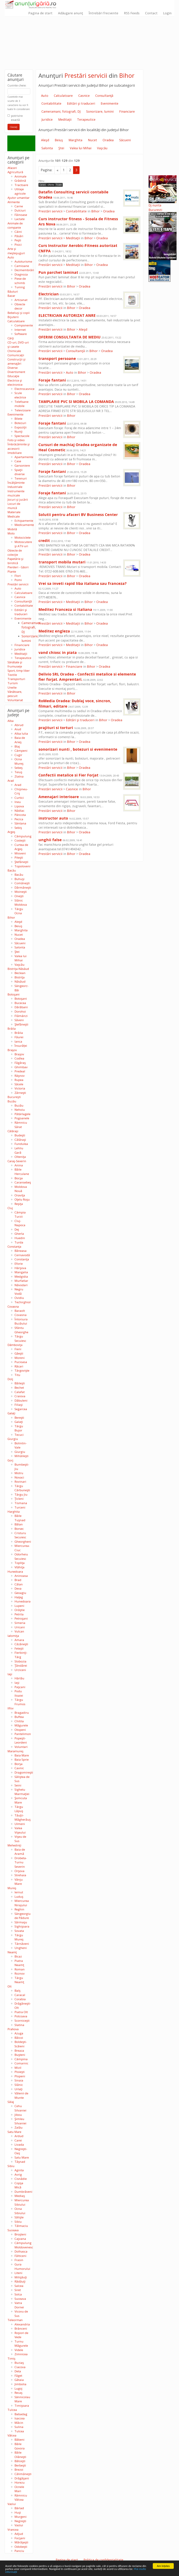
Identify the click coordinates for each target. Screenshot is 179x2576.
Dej (17, 1229)
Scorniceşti (22, 2021)
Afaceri (12, 168)
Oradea (108, 140)
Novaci (19, 1477)
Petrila (19, 1614)
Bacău (12, 870)
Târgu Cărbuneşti (22, 1488)
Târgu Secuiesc (20, 1338)
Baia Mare (22, 1755)
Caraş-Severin (17, 1161)
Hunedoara (15, 1572)
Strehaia (20, 1875)
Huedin (20, 1238)
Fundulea (21, 1144)
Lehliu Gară (19, 1150)
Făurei (19, 1037)
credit (44, 540)
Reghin (19, 1909)
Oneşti (19, 896)
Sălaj (11, 2102)
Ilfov (10, 1708)
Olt (10, 1986)
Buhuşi (19, 879)
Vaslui (12, 2504)
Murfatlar (21, 1281)
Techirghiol (23, 1302)
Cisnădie (21, 2179)
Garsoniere (22, 465)
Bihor (126, 75)
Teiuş (18, 772)
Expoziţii (21, 427)
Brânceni (21, 2328)
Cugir (18, 755)
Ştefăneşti (21, 862)
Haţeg (19, 1597)
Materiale (14, 512)
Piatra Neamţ (19, 1963)
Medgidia (21, 1276)
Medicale (14, 516)
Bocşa (19, 1178)
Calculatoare (63, 95)
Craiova (20, 1396)
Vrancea (13, 2530)
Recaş (18, 2393)
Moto (11, 533)
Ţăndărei (21, 1666)
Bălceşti (20, 2461)
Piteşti (19, 857)
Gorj (10, 1460)
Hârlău (19, 1678)
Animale (20, 176)
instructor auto (53, 818)
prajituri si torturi (55, 727)
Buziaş (19, 2363)
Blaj (17, 746)
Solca (18, 2294)
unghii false (50, 839)
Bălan (19, 1524)
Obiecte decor (20, 306)
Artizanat (21, 300)
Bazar (11, 296)
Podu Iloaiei (19, 1693)
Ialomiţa (13, 1636)
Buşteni (20, 2055)
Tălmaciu (21, 2226)
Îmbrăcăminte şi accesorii (19, 446)
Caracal (20, 1995)
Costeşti (20, 840)
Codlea (19, 1058)
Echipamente (24, 521)
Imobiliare (15, 453)
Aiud (18, 729)
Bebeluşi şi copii (19, 313)
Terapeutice (86, 119)
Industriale (15, 487)
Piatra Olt (21, 2012)
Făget (18, 2376)
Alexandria (22, 2324)
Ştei (61, 148)
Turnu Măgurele (21, 2343)
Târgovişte (22, 1370)
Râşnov (20, 1076)
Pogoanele (22, 1118)
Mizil (18, 2068)
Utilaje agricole (20, 191)
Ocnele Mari (19, 2489)
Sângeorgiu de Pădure (23, 1916)
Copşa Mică (19, 2185)
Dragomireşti (24, 1772)
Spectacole (22, 436)
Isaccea (20, 2418)
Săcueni (125, 140)
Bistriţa (20, 977)
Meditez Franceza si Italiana (65, 609)
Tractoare (21, 185)
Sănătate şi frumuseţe (15, 664)
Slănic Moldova (21, 902)
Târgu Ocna (19, 911)
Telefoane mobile (21, 404)
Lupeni (19, 1606)
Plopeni (20, 2076)
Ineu (18, 802)
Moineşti (21, 892)
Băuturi (13, 291)
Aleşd (45, 140)
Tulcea (12, 2410)
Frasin (19, 2260)
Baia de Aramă (20, 1851)
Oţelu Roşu (22, 1199)
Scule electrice (20, 395)
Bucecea (20, 1003)
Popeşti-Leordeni (21, 1740)
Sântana (20, 823)
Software (21, 334)
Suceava (13, 2230)
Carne (19, 206)
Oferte (51, 184)
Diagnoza (21, 274)
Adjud (19, 2534)
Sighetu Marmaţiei (22, 1791)
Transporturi (16, 679)
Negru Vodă (19, 1291)
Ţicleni (19, 1499)
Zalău (19, 2127)
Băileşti (20, 1383)
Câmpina (21, 2059)
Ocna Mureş (19, 761)
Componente (24, 325)
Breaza (19, 2051)
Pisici (18, 245)
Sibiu (11, 2166)
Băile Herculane (22, 1171)
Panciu (19, 2551)
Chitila (19, 1721)
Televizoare (23, 410)
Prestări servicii (86, 75)
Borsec (19, 1529)
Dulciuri (20, 210)
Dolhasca (21, 2251)
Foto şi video (16, 440)
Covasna (13, 1306)
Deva (18, 1588)
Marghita (75, 140)
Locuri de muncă (14, 506)
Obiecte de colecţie (15, 552)
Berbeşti (20, 2465)
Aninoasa (21, 1576)
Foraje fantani (52, 380)
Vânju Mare (19, 1881)
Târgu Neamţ (19, 1980)
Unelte (12, 687)
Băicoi (19, 2038)
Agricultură (15, 172)
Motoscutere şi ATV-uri (23, 544)
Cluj (10, 1208)
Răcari (19, 1366)
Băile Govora (20, 2446)
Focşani (20, 2538)
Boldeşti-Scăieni (21, 2044)
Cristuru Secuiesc (20, 1535)
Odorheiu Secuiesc (21, 1556)
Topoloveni (22, 866)
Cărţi (11, 338)
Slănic (19, 2085)
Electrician (48, 293)
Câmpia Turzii (20, 1214)
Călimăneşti (23, 2474)
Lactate (20, 219)
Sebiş (18, 828)
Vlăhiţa (19, 1567)
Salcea (19, 2286)
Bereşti (19, 1418)
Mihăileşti (21, 1456)
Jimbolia (20, 2384)
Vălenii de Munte (21, 2095)
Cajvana (20, 2239)
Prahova (13, 2029)
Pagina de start (67, 2560)
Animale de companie (15, 225)
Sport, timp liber (19, 671)
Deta (18, 2371)
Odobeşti (21, 2547)
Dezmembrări (24, 270)
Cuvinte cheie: (17, 85)
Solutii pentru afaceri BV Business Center (78, 514)
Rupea (19, 1080)
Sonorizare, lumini (100, 111)
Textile (12, 675)
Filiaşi (19, 1405)
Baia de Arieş (20, 740)
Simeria (20, 1623)
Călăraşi (13, 1131)
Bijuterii (13, 317)
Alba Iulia (21, 733)
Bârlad (19, 2508)
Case (18, 461)
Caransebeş (23, 1182)
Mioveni (20, 853)
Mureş (12, 1888)
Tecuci (19, 1435)
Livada (19, 2145)
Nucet (92, 140)
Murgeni (21, 2517)
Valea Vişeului (20, 1830)
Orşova (19, 1871)
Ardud (19, 2136)
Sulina (19, 2427)
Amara (19, 1640)
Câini (18, 232)
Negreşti (20, 2521)
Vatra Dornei (19, 2305)
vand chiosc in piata (57, 652)
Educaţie (13, 376)
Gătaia (19, 2380)
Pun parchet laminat (58, 272)
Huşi (18, 2512)
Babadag (21, 2414)
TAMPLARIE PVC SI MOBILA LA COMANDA (76, 401)
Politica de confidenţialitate (103, 2560)
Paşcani (20, 1687)
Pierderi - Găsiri (18, 567)
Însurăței (21, 1046)
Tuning (20, 287)
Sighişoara (22, 1926)
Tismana (21, 1503)
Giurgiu (13, 1439)
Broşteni (20, 2234)
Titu (17, 1375)
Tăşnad (20, 2162)
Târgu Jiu (21, 1494)
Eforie (19, 1264)
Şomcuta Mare (21, 1800)
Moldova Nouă (21, 1189)
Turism (13, 683)
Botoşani (14, 994)
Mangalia (21, 1272)
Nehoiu (20, 1110)
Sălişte (19, 2217)
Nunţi (19, 431)
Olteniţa (20, 1157)
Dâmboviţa (15, 1345)
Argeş (11, 832)
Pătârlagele (22, 1114)
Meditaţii (64, 119)
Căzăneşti (21, 1644)
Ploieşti (20, 2072)
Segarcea (21, 1409)
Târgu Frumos (20, 1702)
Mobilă (12, 529)
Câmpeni (21, 751)
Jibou (18, 2115)
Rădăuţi (20, 2281)
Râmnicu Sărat (21, 1125)
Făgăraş (20, 1063)
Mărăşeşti (21, 2542)
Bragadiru (22, 1713)
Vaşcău (102, 148)
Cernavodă (22, 1255)
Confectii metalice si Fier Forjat (68, 775)
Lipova (19, 806)
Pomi (18, 580)
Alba (10, 721)
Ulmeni (20, 1824)
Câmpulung (23, 836)
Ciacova (20, 2367)
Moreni (20, 1358)
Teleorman (15, 2320)
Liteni (18, 2273)
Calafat (20, 1392)
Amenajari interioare (58, 796)
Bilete (18, 419)
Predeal (20, 1071)
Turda (19, 1242)
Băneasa (21, 1251)
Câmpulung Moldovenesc (24, 2245)
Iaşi (10, 1674)
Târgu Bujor (19, 1428)
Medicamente (24, 525)
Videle (19, 2350)
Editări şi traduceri (81, 103)
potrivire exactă (15, 118)
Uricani (20, 1627)
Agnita (19, 2170)
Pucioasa (21, 1362)
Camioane (22, 266)
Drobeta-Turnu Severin (21, 1862)
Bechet (19, 1388)
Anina (19, 1165)
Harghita (14, 1512)
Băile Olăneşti (20, 2454)
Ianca (18, 1041)
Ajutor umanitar (19, 198)
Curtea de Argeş (21, 847)
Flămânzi (21, 1016)
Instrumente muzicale (16, 493)
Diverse (13, 368)
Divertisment (16, 372)
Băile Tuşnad (20, 1518)
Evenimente (109, 103)
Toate (59, 184)
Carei (18, 2140)
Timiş (11, 2358)
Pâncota (20, 815)
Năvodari (21, 1285)
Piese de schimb (20, 281)
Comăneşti (22, 883)
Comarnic (21, 2063)
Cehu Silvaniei (20, 2108)
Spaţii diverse (20, 472)
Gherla (19, 1234)
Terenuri (21, 478)
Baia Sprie (22, 1759)
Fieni (18, 1349)
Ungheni (21, 1948)
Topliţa (20, 1563)
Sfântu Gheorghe (21, 1330)
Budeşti (20, 1135)
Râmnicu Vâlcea (21, 2497)
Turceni (20, 1507)
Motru (19, 1473)
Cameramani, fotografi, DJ (61, 111)
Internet (20, 330)
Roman (20, 1969)
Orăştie (20, 1610)
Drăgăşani (22, 2478)
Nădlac (19, 811)
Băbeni (19, 2440)
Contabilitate (51, 103)
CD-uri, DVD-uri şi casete (18, 344)
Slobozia (20, 1661)
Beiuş (59, 140)
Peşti (18, 240)
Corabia (20, 1999)
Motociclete (23, 537)
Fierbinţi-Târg (21, 1655)
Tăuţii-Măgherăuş (23, 1817)
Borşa (19, 1764)
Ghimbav (21, 1067)
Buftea (19, 1717)
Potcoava (21, 2016)
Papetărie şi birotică (15, 561)
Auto (44, 95)
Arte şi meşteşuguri (16, 251)
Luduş (19, 1897)
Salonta (47, 148)
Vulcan (19, 1631)
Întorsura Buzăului (21, 1321)
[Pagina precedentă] (57, 170)
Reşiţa (19, 1204)
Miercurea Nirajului (22, 1903)
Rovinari (20, 1482)
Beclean (20, 973)
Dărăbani (21, 1007)
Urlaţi (19, 2089)
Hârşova (20, 1268)
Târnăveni (22, 1944)
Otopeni (20, 1730)
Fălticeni (20, 2256)
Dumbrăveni (23, 2192)
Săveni (19, 1020)
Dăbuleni (21, 1400)
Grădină (20, 181)
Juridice (47, 119)
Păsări (19, 236)
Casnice (84, 95)
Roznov (20, 1973)
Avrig (18, 2175)
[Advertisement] (89, 44)
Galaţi (11, 1413)
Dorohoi (20, 1011)
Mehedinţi (14, 1845)
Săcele (19, 1084)
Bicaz (18, 1956)
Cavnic (19, 1768)
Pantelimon (23, 1734)
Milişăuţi (21, 2277)
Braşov (12, 1050)
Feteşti (19, 1648)
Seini (18, 1785)
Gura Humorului (22, 2266)
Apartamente (24, 457)
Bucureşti (14, 1097)
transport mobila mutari (61, 561)
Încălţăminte (16, 483)
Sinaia (19, 2080)
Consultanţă (104, 95)
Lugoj (18, 2388)
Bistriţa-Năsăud (18, 969)
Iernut (19, 1892)
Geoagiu (20, 1593)
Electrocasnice (24, 389)
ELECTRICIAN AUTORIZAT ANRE (67, 315)
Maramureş (15, 1751)
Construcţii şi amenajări (17, 361)
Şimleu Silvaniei (20, 2121)
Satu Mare (14, 2132)
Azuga (19, 2033)
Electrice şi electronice (15, 382)
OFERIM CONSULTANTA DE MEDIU (69, 337)
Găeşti (19, 1353)
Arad (11, 781)
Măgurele (21, 1725)
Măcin (19, 2423)
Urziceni (20, 1670)
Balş (17, 1991)
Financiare (127, 111)
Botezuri (20, 423)
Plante (12, 571)
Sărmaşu (21, 1922)
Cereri (43, 184)
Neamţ (12, 1952)
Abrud (19, 725)
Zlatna (19, 776)
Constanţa (14, 1246)
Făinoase (21, 215)
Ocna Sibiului (20, 2211)
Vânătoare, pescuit (15, 694)
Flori (18, 576)
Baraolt (20, 1311)
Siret (18, 2290)
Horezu (20, 2482)
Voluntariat (15, 700)
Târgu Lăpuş (19, 1809)
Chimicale (14, 351)
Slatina (19, 2025)
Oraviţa (20, 1195)
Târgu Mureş (19, 1937)
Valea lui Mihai (80, 148)
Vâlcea (12, 2435)
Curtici (19, 798)
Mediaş (20, 2196)
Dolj (10, 1379)
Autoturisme (23, 261)
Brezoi (19, 2470)
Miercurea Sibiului (22, 2202)
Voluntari (21, 1747)
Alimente (14, 202)
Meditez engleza (54, 630)
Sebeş (19, 768)
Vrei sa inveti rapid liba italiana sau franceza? (82, 583)
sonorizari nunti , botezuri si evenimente (77, 749)
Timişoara (22, 2406)
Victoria (20, 1088)
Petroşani (21, 1618)
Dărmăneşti (23, 887)
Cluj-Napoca (20, 1223)
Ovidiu (19, 1298)
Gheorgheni (23, 1542)
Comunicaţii (16, 355)
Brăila (12, 1029)
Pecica (19, 819)
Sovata (19, 1931)
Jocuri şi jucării (18, 499)
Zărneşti (20, 1093)
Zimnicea (21, 2354)
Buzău (12, 1101)
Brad (18, 1580)
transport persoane (57, 358)
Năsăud (20, 981)
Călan (19, 1584)
